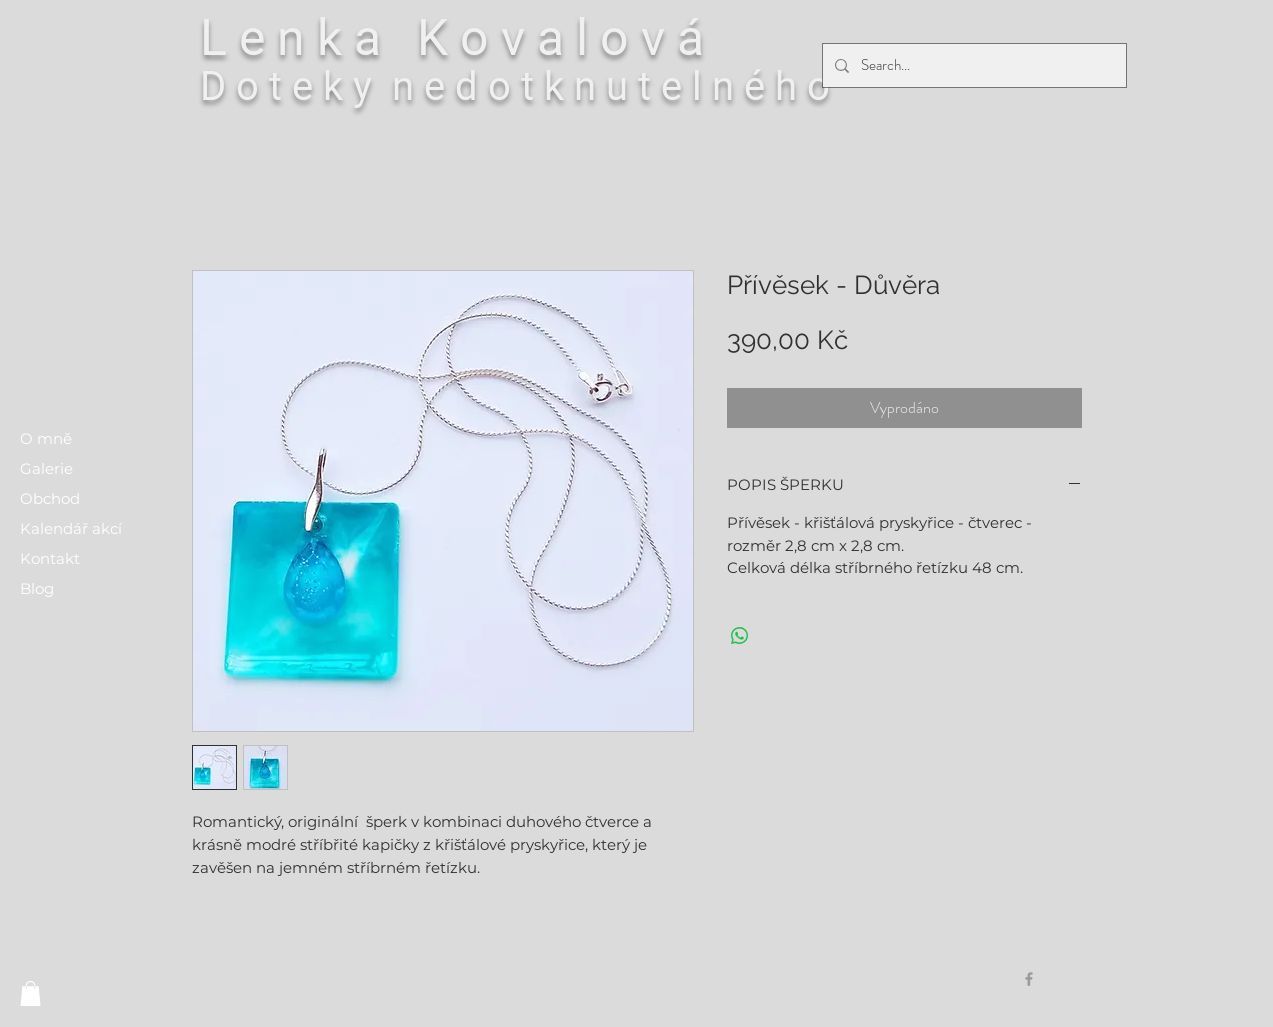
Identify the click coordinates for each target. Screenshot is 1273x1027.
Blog (37, 588)
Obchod (50, 498)
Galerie (46, 468)
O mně (46, 438)
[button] (30, 993)
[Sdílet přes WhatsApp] (740, 636)
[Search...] (972, 65)
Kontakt (50, 558)
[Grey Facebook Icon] (1029, 979)
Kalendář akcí (71, 528)
